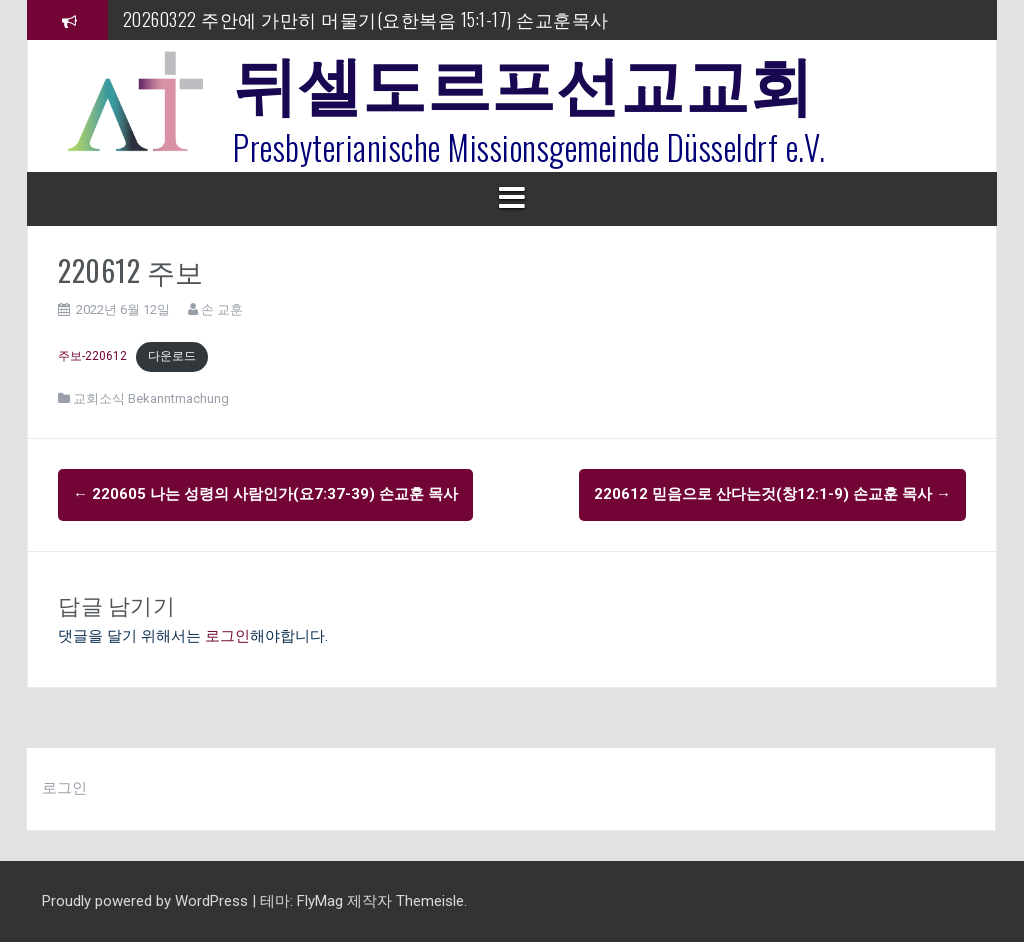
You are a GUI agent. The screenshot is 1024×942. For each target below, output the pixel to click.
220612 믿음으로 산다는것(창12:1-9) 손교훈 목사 (772, 494)
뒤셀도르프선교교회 (523, 80)
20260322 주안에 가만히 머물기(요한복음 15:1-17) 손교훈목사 (366, 19)
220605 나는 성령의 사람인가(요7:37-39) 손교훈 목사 (265, 494)
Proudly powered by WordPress (147, 901)
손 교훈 (222, 309)
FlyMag (320, 901)
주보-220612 (92, 356)
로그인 (227, 636)
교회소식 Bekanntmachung (151, 398)
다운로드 (172, 356)
